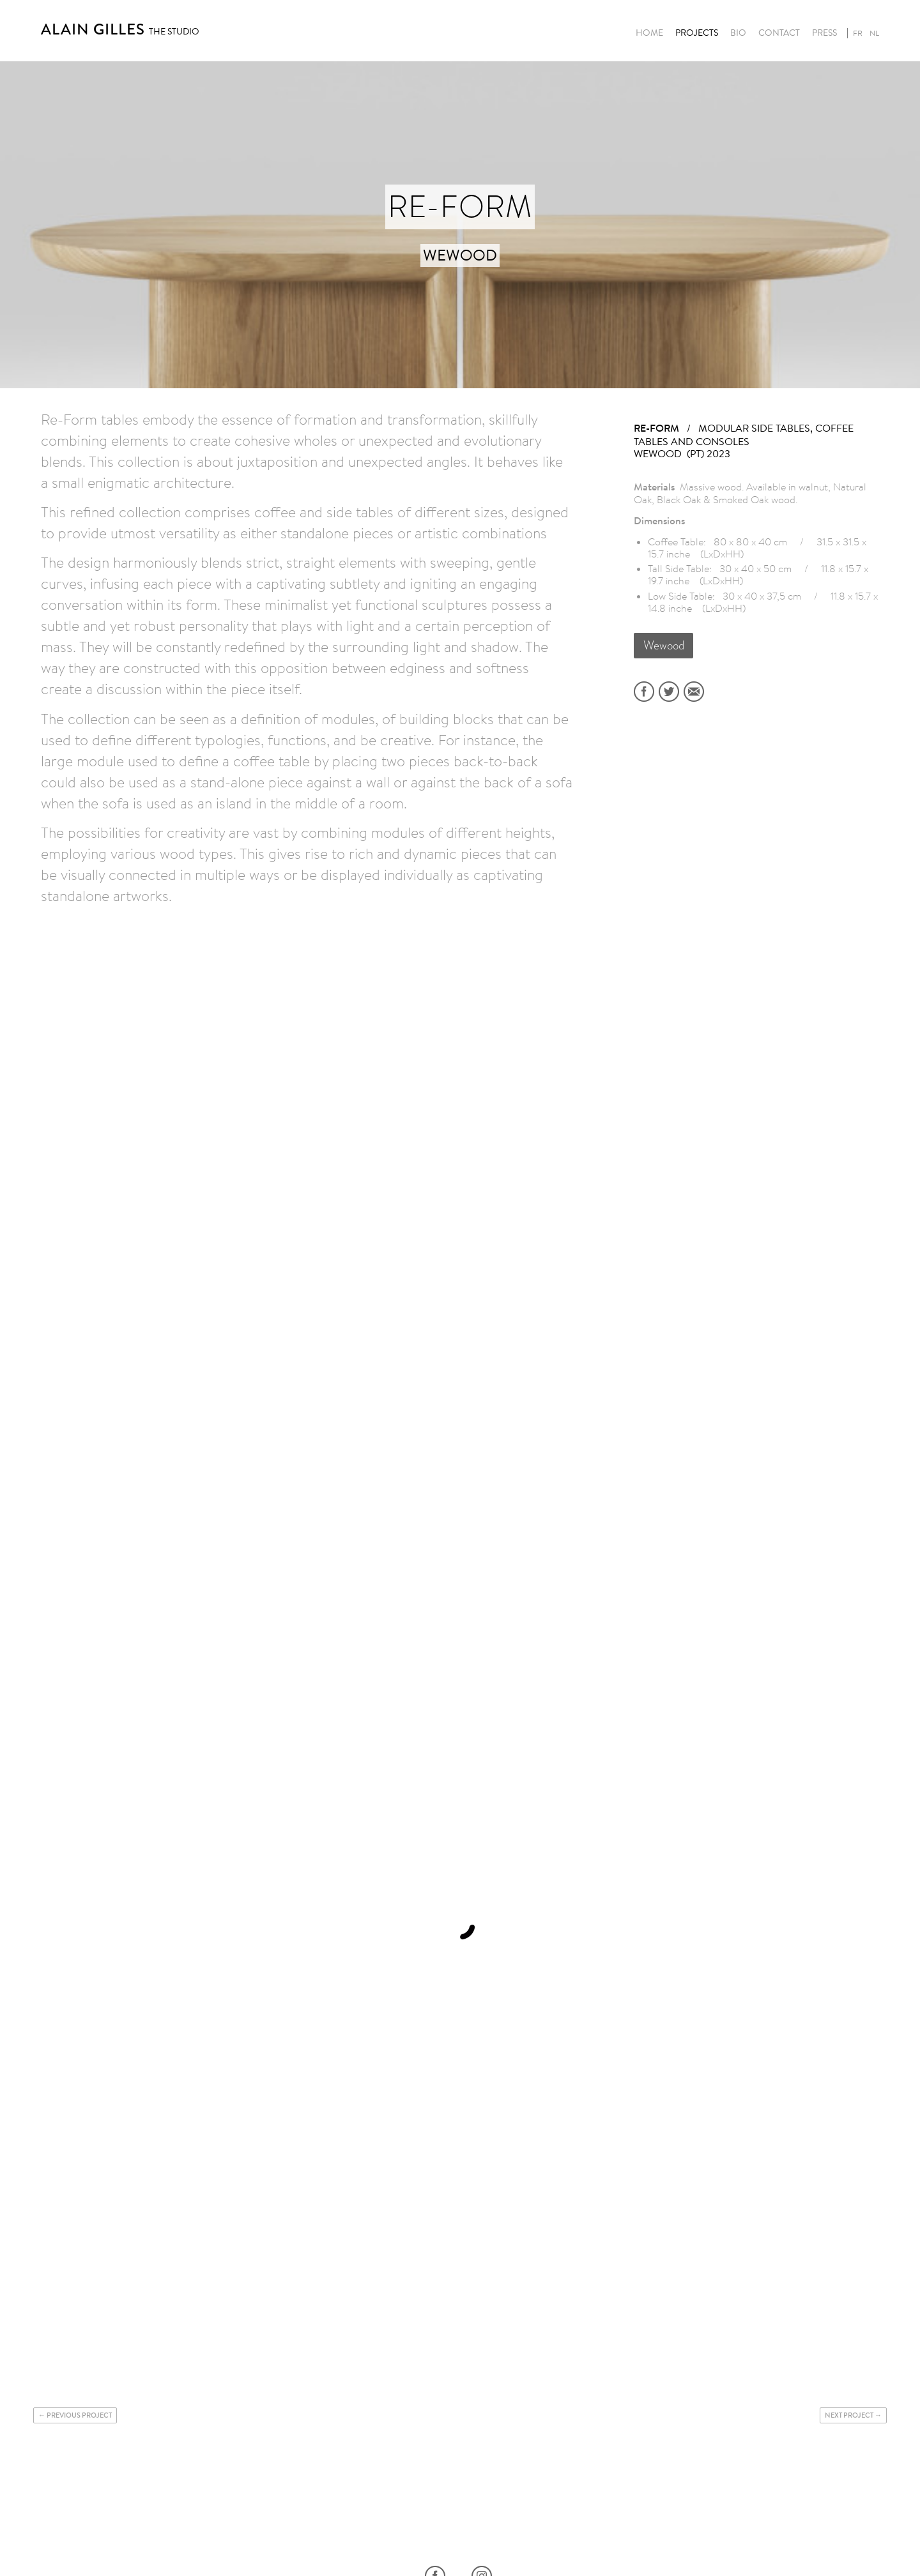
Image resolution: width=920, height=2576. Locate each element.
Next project (849, 2415)
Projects (696, 33)
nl (874, 33)
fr (857, 33)
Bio (738, 33)
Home (649, 33)
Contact (779, 33)
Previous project (79, 2415)
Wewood (663, 645)
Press (824, 33)
